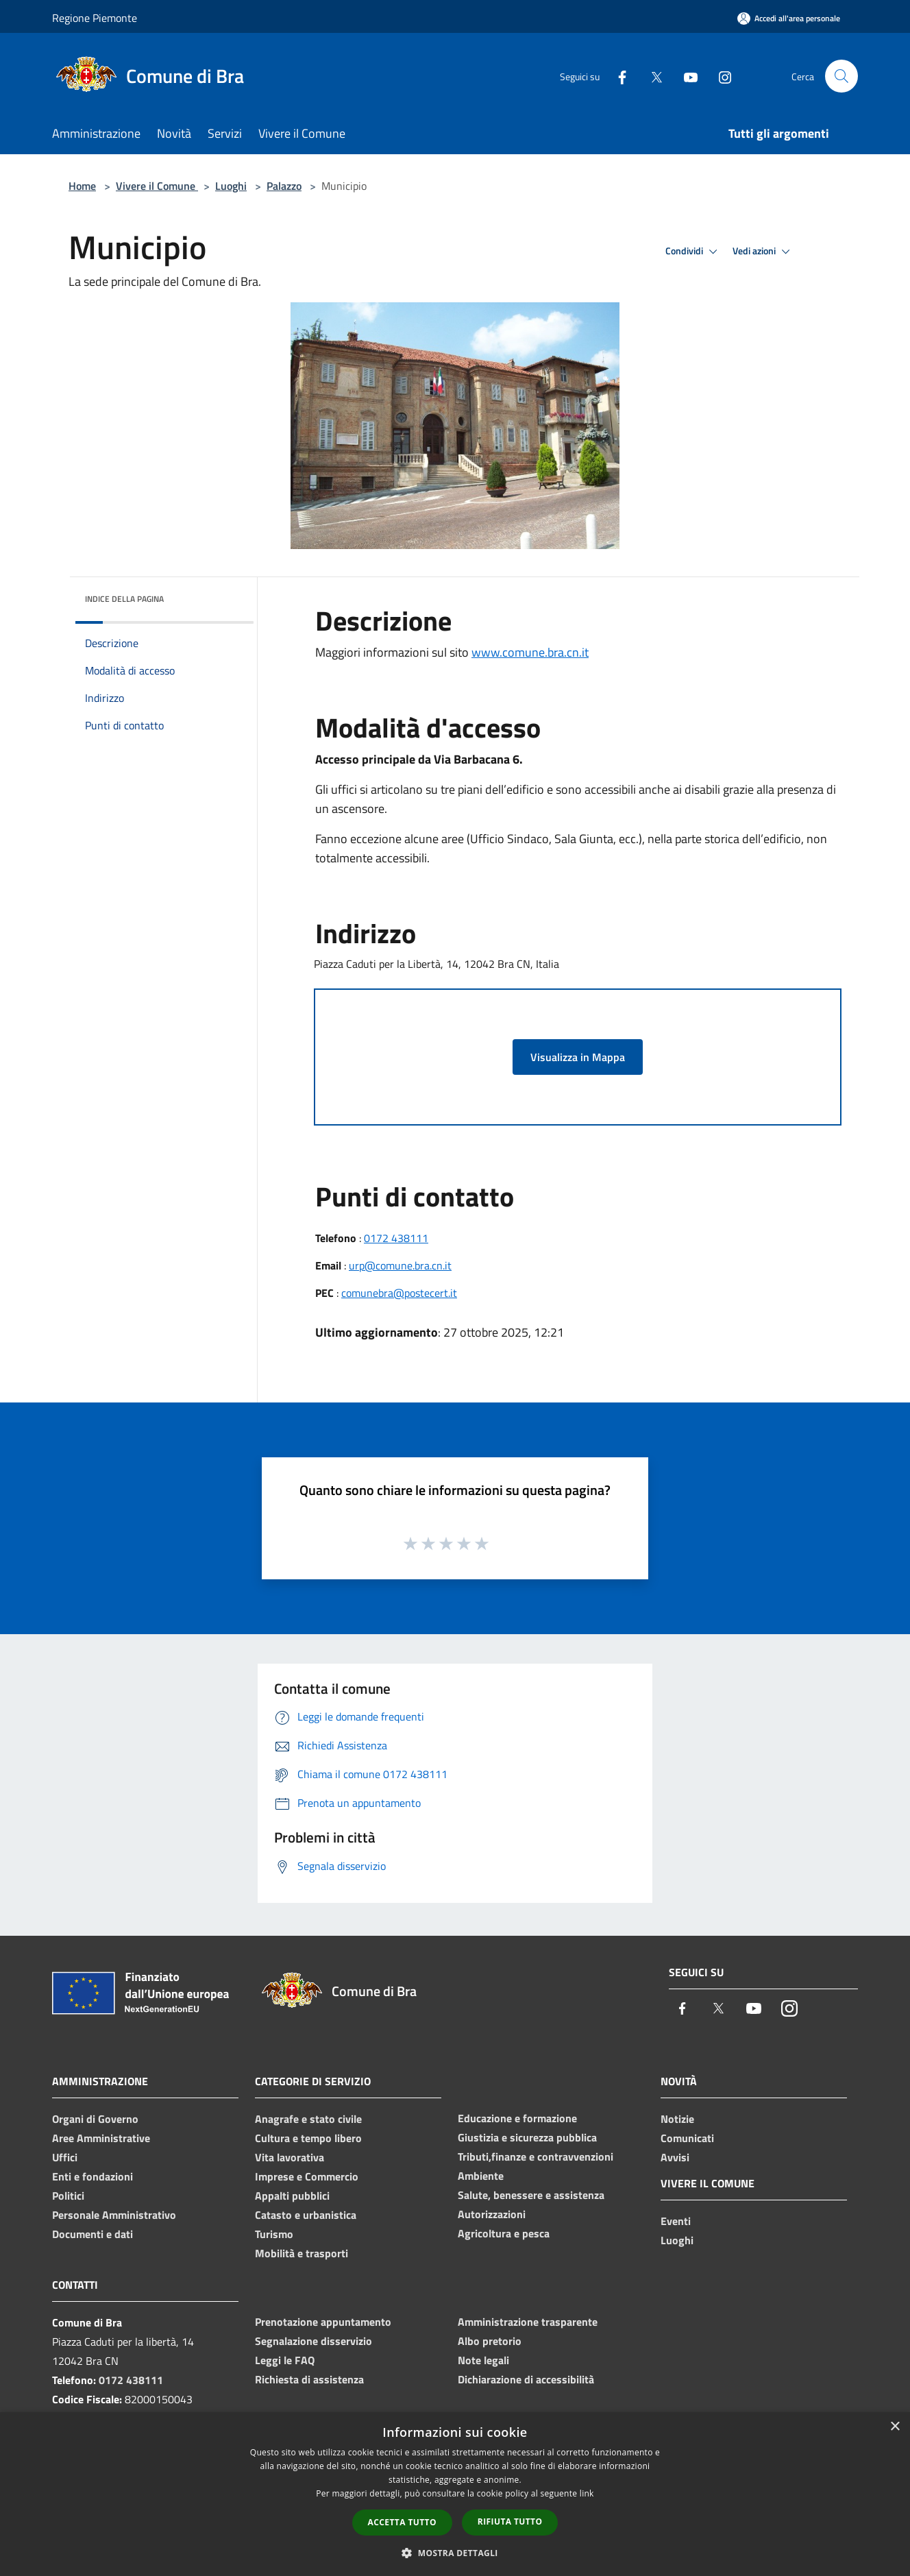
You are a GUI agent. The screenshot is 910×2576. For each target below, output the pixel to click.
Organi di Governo (95, 2119)
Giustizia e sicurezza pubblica (527, 2137)
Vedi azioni (763, 251)
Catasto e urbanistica (305, 2215)
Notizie (677, 2119)
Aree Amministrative (101, 2138)
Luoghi (231, 186)
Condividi (693, 251)
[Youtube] (685, 75)
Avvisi (675, 2157)
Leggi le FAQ (285, 2360)
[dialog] (455, 2494)
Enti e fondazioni (92, 2176)
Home (82, 186)
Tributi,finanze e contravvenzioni (535, 2156)
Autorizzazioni (492, 2214)
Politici (68, 2195)
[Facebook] (616, 75)
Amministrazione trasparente (528, 2321)
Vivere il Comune (157, 186)
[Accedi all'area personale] (789, 18)
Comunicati (687, 2138)
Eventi (676, 2221)
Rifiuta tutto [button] (510, 2521)
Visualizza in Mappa (577, 1057)
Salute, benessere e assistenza (531, 2195)
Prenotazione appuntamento (323, 2321)
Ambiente (481, 2175)
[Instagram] (719, 75)
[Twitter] (651, 75)
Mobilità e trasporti (301, 2253)
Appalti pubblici (292, 2195)
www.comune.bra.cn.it (530, 652)
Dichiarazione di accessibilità (526, 2379)
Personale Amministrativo (114, 2215)
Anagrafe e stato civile (308, 2119)
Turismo (274, 2234)
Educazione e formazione (517, 2118)
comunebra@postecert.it (399, 1293)
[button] (455, 2553)
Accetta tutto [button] (402, 2522)
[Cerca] (841, 76)
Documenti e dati (92, 2234)
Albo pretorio (489, 2341)
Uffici (64, 2157)
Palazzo (284, 186)
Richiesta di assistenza (309, 2379)
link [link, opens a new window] (587, 2493)
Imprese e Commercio (306, 2176)
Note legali (483, 2360)
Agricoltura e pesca (504, 2233)
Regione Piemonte (94, 18)
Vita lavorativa (289, 2157)
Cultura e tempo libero (308, 2138)
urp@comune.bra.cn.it (400, 1265)
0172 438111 (396, 1238)
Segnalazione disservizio (313, 2341)
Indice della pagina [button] (124, 598)
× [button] (894, 2427)
